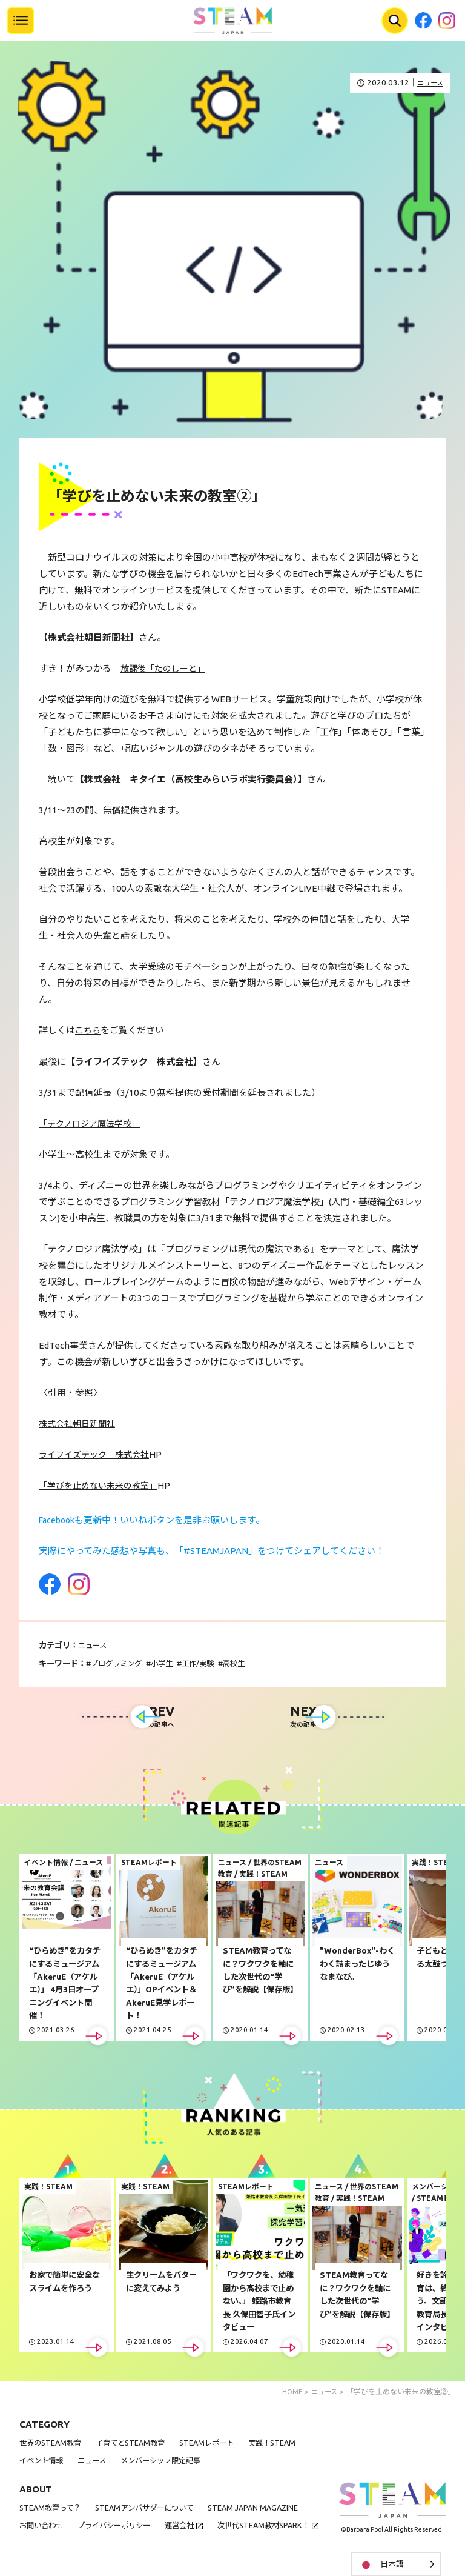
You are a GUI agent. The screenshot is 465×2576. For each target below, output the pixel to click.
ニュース (427, 82)
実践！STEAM (286, 2444)
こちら (88, 1030)
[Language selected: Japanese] (396, 2564)
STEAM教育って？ (52, 2509)
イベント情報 (43, 2463)
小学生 (168, 1662)
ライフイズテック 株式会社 (98, 1454)
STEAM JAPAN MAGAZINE (266, 2509)
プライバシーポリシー (120, 2527)
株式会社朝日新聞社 (79, 1423)
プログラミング (119, 1662)
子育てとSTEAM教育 (137, 2444)
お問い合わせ (43, 2527)
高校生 (245, 1662)
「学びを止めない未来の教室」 (102, 1485)
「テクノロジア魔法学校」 (93, 1123)
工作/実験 (207, 1662)
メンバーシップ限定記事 (170, 2463)
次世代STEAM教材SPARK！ (68, 2545)
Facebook (59, 1519)
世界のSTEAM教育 (52, 2444)
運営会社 (190, 2527)
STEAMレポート (217, 2444)
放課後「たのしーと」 (165, 668)
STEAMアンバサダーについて (151, 2509)
